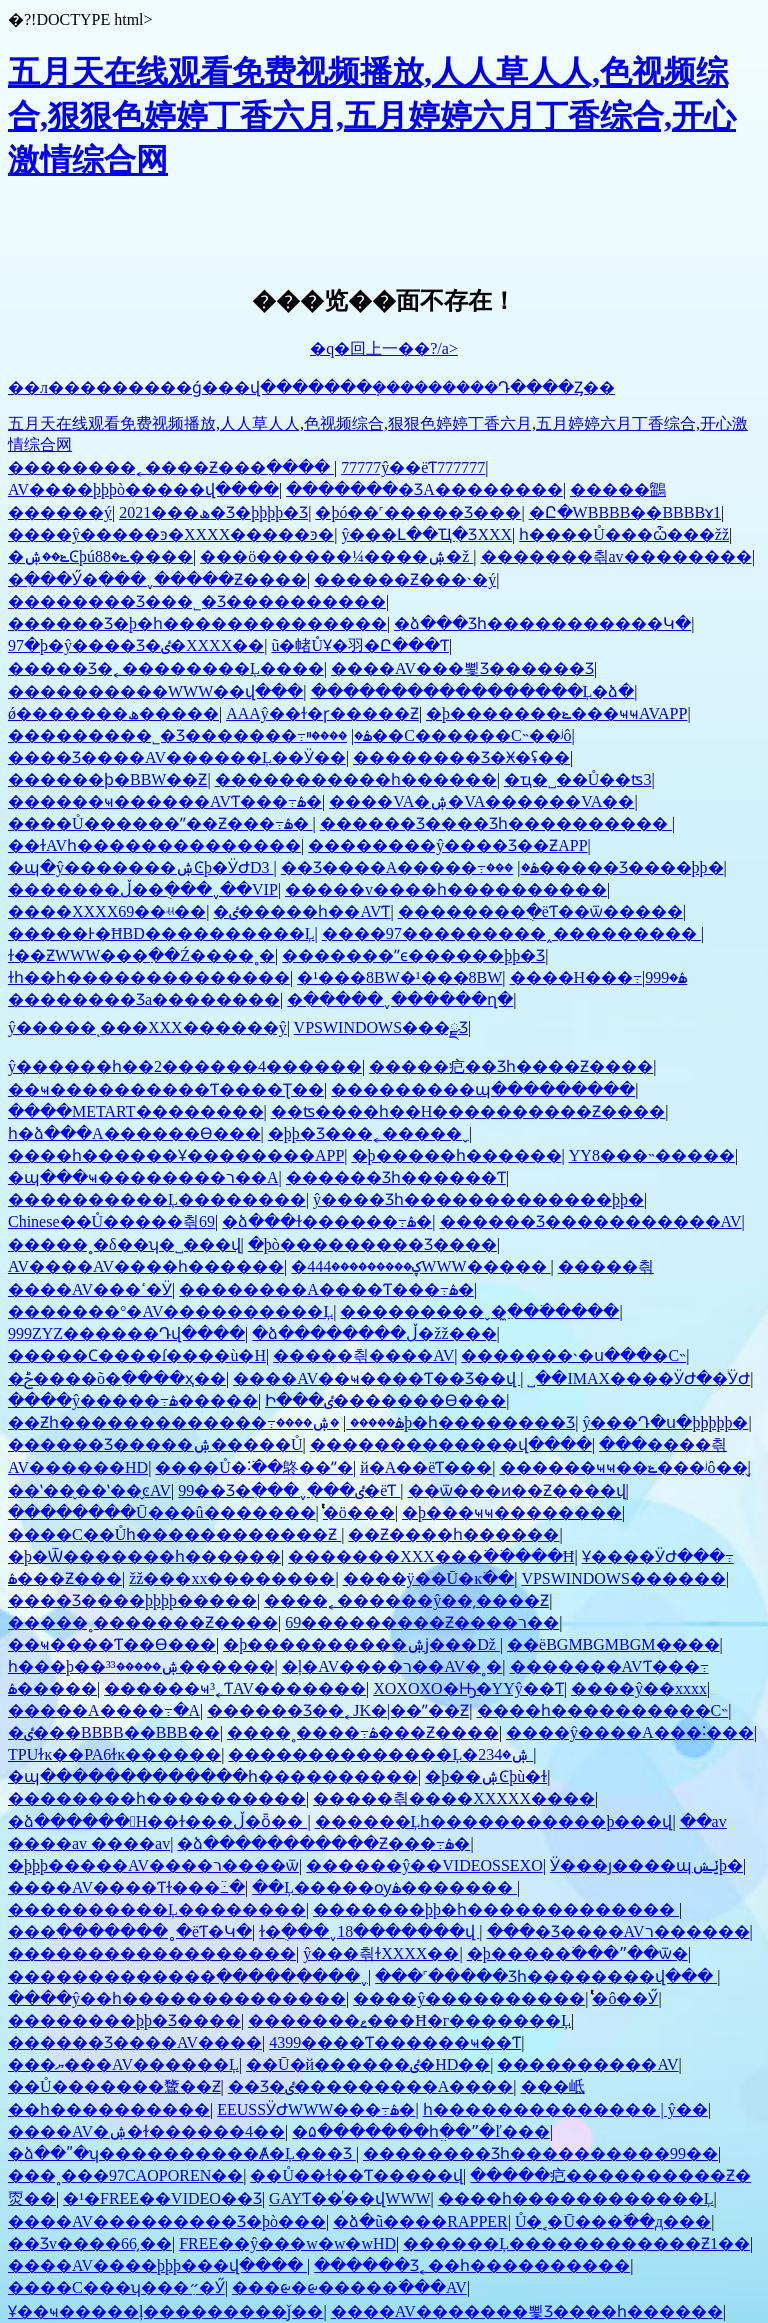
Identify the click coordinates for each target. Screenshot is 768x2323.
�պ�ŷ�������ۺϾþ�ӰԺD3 (141, 867)
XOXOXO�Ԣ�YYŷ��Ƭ (468, 1688)
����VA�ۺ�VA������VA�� (481, 801)
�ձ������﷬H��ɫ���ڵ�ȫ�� (157, 1821)
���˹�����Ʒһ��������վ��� (546, 1976)
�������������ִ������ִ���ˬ (188, 1976)
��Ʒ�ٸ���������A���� (371, 2086)
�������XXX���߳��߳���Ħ (431, 1556)
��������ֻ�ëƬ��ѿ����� (540, 911)
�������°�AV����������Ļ (170, 1311)
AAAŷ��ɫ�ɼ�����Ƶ (322, 713)
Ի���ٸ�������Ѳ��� (385, 1400)
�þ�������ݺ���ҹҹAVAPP (556, 713)
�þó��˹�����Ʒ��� (418, 512)
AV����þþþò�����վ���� (143, 489)
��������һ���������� (157, 1798)
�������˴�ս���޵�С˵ (573, 1355)
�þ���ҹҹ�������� (512, 1512)
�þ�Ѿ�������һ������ (144, 1556)
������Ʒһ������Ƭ (396, 1177)
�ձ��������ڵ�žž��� (374, 1333)
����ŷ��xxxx (639, 1688)
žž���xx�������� (232, 1578)
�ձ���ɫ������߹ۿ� (327, 1221)
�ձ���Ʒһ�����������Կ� (542, 623)
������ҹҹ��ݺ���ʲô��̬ (624, 1467)
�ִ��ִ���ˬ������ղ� (400, 999)
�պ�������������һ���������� (213, 1776)
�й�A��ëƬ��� (426, 1467)
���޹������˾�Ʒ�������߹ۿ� (190, 735)
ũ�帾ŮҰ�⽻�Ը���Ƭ (360, 645)
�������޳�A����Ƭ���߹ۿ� (326, 1289)
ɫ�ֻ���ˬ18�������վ (369, 1931)
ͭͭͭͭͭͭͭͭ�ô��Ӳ (625, 1998)
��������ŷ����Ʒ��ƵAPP (447, 845)
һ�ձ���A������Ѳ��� (134, 1133)
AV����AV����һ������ (146, 1266)
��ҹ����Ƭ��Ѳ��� (112, 1644)
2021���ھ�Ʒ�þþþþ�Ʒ (213, 512)
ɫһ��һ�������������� (149, 977)
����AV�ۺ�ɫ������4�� (146, 2131)
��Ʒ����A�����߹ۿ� (410, 867)
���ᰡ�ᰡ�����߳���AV (349, 2287)
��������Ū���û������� (162, 1512)
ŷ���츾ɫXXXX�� (381, 1953)
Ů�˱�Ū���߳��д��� (613, 2221)
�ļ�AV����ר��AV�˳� (392, 1666)
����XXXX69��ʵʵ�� (107, 911)
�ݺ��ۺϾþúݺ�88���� (100, 556)
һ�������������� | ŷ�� (565, 2109)
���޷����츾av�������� (616, 556)
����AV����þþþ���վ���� (157, 2265)
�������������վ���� (451, 1444)
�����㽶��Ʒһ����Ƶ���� (511, 1066)
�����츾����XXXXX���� (454, 1798)
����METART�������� (136, 1111)
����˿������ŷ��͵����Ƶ (406, 1600)
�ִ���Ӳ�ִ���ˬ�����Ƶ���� (157, 579)
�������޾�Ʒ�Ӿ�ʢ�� (461, 757)
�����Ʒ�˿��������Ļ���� (166, 668)
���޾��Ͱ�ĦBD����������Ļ (161, 933)
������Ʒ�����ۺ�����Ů (155, 1444)
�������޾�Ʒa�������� (144, 999)
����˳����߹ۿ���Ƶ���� (363, 1732)
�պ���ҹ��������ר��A (143, 1177)
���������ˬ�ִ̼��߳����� (479, 1311)
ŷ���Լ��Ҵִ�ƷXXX (426, 534)
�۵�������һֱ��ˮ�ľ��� (421, 2131)
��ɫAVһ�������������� (154, 845)
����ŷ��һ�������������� (177, 1998)
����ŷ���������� (469, 1998)
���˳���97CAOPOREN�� (125, 2175)
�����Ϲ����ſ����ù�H (137, 1355)
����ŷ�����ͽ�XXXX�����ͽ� (171, 534)
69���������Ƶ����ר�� (422, 1622)
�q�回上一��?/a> (384, 348)
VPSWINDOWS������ (623, 1578)
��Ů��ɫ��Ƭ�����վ (356, 2175)
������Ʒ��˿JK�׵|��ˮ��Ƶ (338, 1710)
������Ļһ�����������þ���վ (494, 1821)
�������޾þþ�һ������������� (496, 1909)
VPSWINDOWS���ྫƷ (381, 1027)
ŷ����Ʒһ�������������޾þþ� (478, 1199)
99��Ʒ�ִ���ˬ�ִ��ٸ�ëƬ (289, 1490)
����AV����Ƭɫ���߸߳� (126, 1887)
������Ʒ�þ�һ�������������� (197, 623)
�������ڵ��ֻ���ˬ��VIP (143, 889)
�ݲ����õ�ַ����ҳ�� (117, 1378)
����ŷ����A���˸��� (630, 1732)
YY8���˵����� (652, 1155)
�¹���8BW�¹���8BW (399, 977)
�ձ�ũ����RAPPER (420, 2221)
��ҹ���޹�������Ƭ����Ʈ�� (166, 1089)
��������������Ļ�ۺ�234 (380, 1754)
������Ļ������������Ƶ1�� (576, 2243)
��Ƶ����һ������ (453, 1534)
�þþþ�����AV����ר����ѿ (153, 1865)
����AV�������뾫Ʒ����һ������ (527, 2311)
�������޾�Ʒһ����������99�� (540, 2153)
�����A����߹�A (104, 1710)
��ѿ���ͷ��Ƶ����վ (517, 1490)
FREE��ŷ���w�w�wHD (287, 2243)
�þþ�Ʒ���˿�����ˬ (368, 1133)
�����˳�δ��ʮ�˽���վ (124, 1244)
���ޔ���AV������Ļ (123, 2064)
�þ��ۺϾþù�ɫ (486, 1776)
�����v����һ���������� (446, 889)
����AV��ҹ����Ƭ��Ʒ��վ (376, 1378)
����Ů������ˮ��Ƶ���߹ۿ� (160, 823)
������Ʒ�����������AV (591, 1221)
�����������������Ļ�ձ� (473, 691)
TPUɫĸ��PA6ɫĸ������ (114, 1754)
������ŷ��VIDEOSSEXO (424, 1865)
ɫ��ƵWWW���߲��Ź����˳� (141, 955)
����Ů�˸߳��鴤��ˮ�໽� (254, 1467)
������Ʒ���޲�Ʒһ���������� (496, 823)
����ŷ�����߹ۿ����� (133, 1400)
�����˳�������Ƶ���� (143, 1622)
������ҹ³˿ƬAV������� (235, 1688)
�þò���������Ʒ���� (372, 1244)
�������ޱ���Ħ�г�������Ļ (409, 2020)
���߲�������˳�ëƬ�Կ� (130, 1931)
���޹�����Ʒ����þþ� (604, 867)
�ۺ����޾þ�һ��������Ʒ (425, 1422)
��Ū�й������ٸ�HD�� (368, 2064)
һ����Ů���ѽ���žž (624, 534)
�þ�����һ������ (457, 1155)
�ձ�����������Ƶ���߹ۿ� (323, 1843)
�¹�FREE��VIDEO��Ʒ (162, 2198)
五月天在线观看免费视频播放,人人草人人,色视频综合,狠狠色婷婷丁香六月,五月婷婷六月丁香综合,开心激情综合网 (372, 116)
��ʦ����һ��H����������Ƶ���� (468, 1111)
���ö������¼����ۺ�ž (336, 556)
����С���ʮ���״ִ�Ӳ (116, 2287)
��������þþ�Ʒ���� (124, 2020)
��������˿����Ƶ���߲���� (171, 467)
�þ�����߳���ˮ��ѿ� (577, 1953)
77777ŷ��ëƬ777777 (413, 467)
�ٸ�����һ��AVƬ (301, 911)
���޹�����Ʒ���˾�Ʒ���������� (197, 601)
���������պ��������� (483, 1089)
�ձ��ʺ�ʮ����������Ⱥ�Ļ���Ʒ (182, 2153)
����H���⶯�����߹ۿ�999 (599, 977)
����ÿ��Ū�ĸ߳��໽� (429, 1578)
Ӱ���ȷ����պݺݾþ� (646, 1865)
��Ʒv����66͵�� (90, 2243)
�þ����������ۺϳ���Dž (361, 1644)
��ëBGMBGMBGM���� (613, 1644)
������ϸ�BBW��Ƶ (107, 779)
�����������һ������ (356, 779)
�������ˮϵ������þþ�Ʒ (413, 955)
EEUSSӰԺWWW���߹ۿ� (316, 2109)
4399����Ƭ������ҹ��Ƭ (395, 2042)
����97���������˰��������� (511, 933)
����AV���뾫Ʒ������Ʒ (462, 668)
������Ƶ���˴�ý (405, 579)
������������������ (152, 1953)
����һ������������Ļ (576, 2198)
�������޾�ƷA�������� (424, 489)
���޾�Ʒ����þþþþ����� (132, 1600)
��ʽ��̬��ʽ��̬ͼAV (89, 1490)
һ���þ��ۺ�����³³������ (141, 1666)
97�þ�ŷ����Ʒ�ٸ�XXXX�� (136, 645)
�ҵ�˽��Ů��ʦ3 (578, 779)
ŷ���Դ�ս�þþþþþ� (665, 1422)
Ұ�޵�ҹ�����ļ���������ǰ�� (165, 2311)
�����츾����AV (363, 1355)
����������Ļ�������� (157, 1199)
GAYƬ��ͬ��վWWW (350, 2198)
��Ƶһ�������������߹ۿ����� (206, 1422)
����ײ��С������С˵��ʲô (439, 735)
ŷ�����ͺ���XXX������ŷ (147, 1027)
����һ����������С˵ (603, 1710)
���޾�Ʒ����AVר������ (618, 1931)
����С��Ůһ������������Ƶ (174, 1534)
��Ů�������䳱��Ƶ (114, 2086)
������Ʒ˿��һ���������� (472, 2265)
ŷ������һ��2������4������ (185, 1066)
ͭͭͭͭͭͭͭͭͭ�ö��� (359, 1512)
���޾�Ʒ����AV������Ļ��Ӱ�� (177, 757)
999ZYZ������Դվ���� (126, 1333)
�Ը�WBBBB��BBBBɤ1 (625, 512)
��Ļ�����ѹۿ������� (384, 1887)
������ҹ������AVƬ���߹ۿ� (165, 801)
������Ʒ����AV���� (135, 2042)
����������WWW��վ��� (155, 691)
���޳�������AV (587, 2064)
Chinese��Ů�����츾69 (111, 1221)
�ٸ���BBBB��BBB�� (114, 1732)
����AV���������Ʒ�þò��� (167, 2221)
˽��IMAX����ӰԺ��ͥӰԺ (638, 1378)
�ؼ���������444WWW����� (420, 1266)
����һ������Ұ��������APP (176, 1155)
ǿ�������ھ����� (113, 713)
